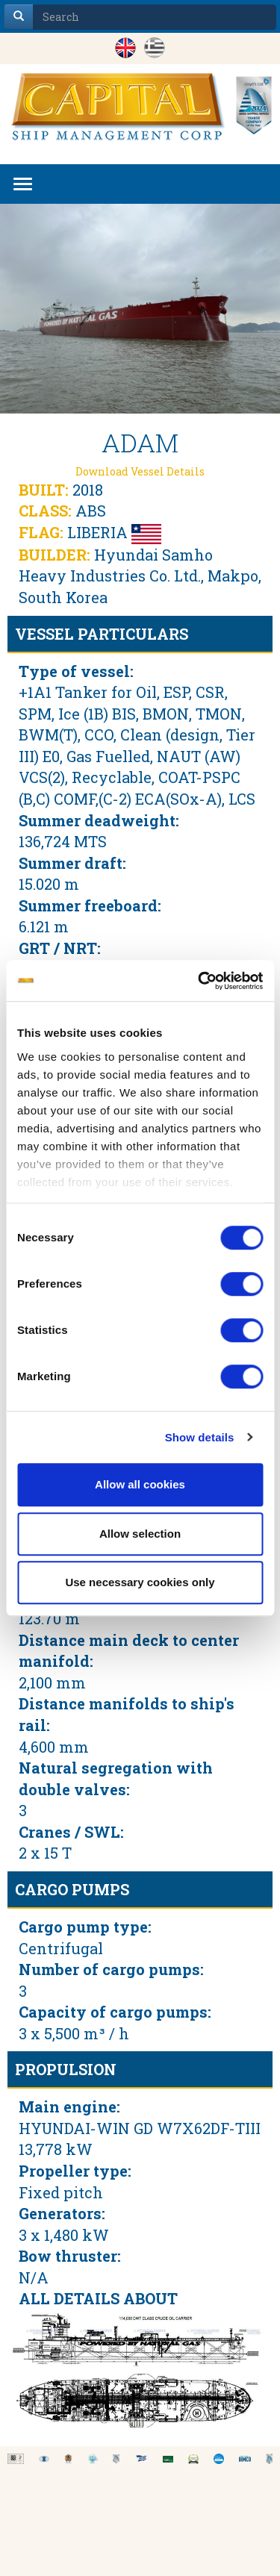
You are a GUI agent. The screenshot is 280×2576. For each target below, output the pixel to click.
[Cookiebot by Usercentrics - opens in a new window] (199, 981)
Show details (199, 1437)
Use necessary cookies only (139, 1582)
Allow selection (140, 1533)
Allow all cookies (140, 1484)
